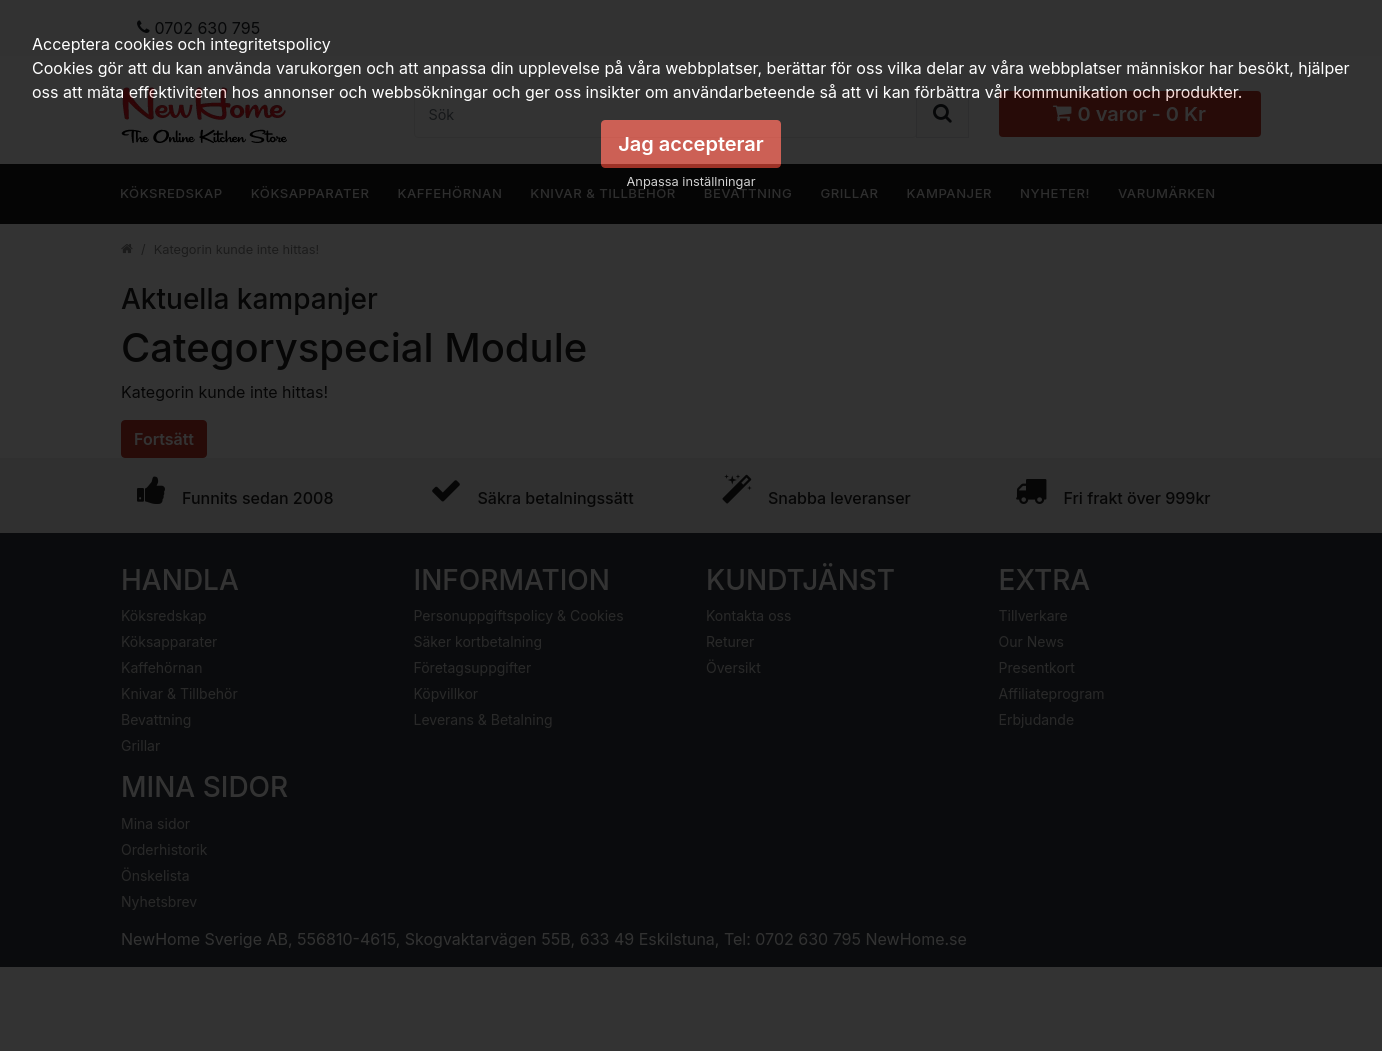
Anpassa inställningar (691, 181)
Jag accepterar (691, 144)
